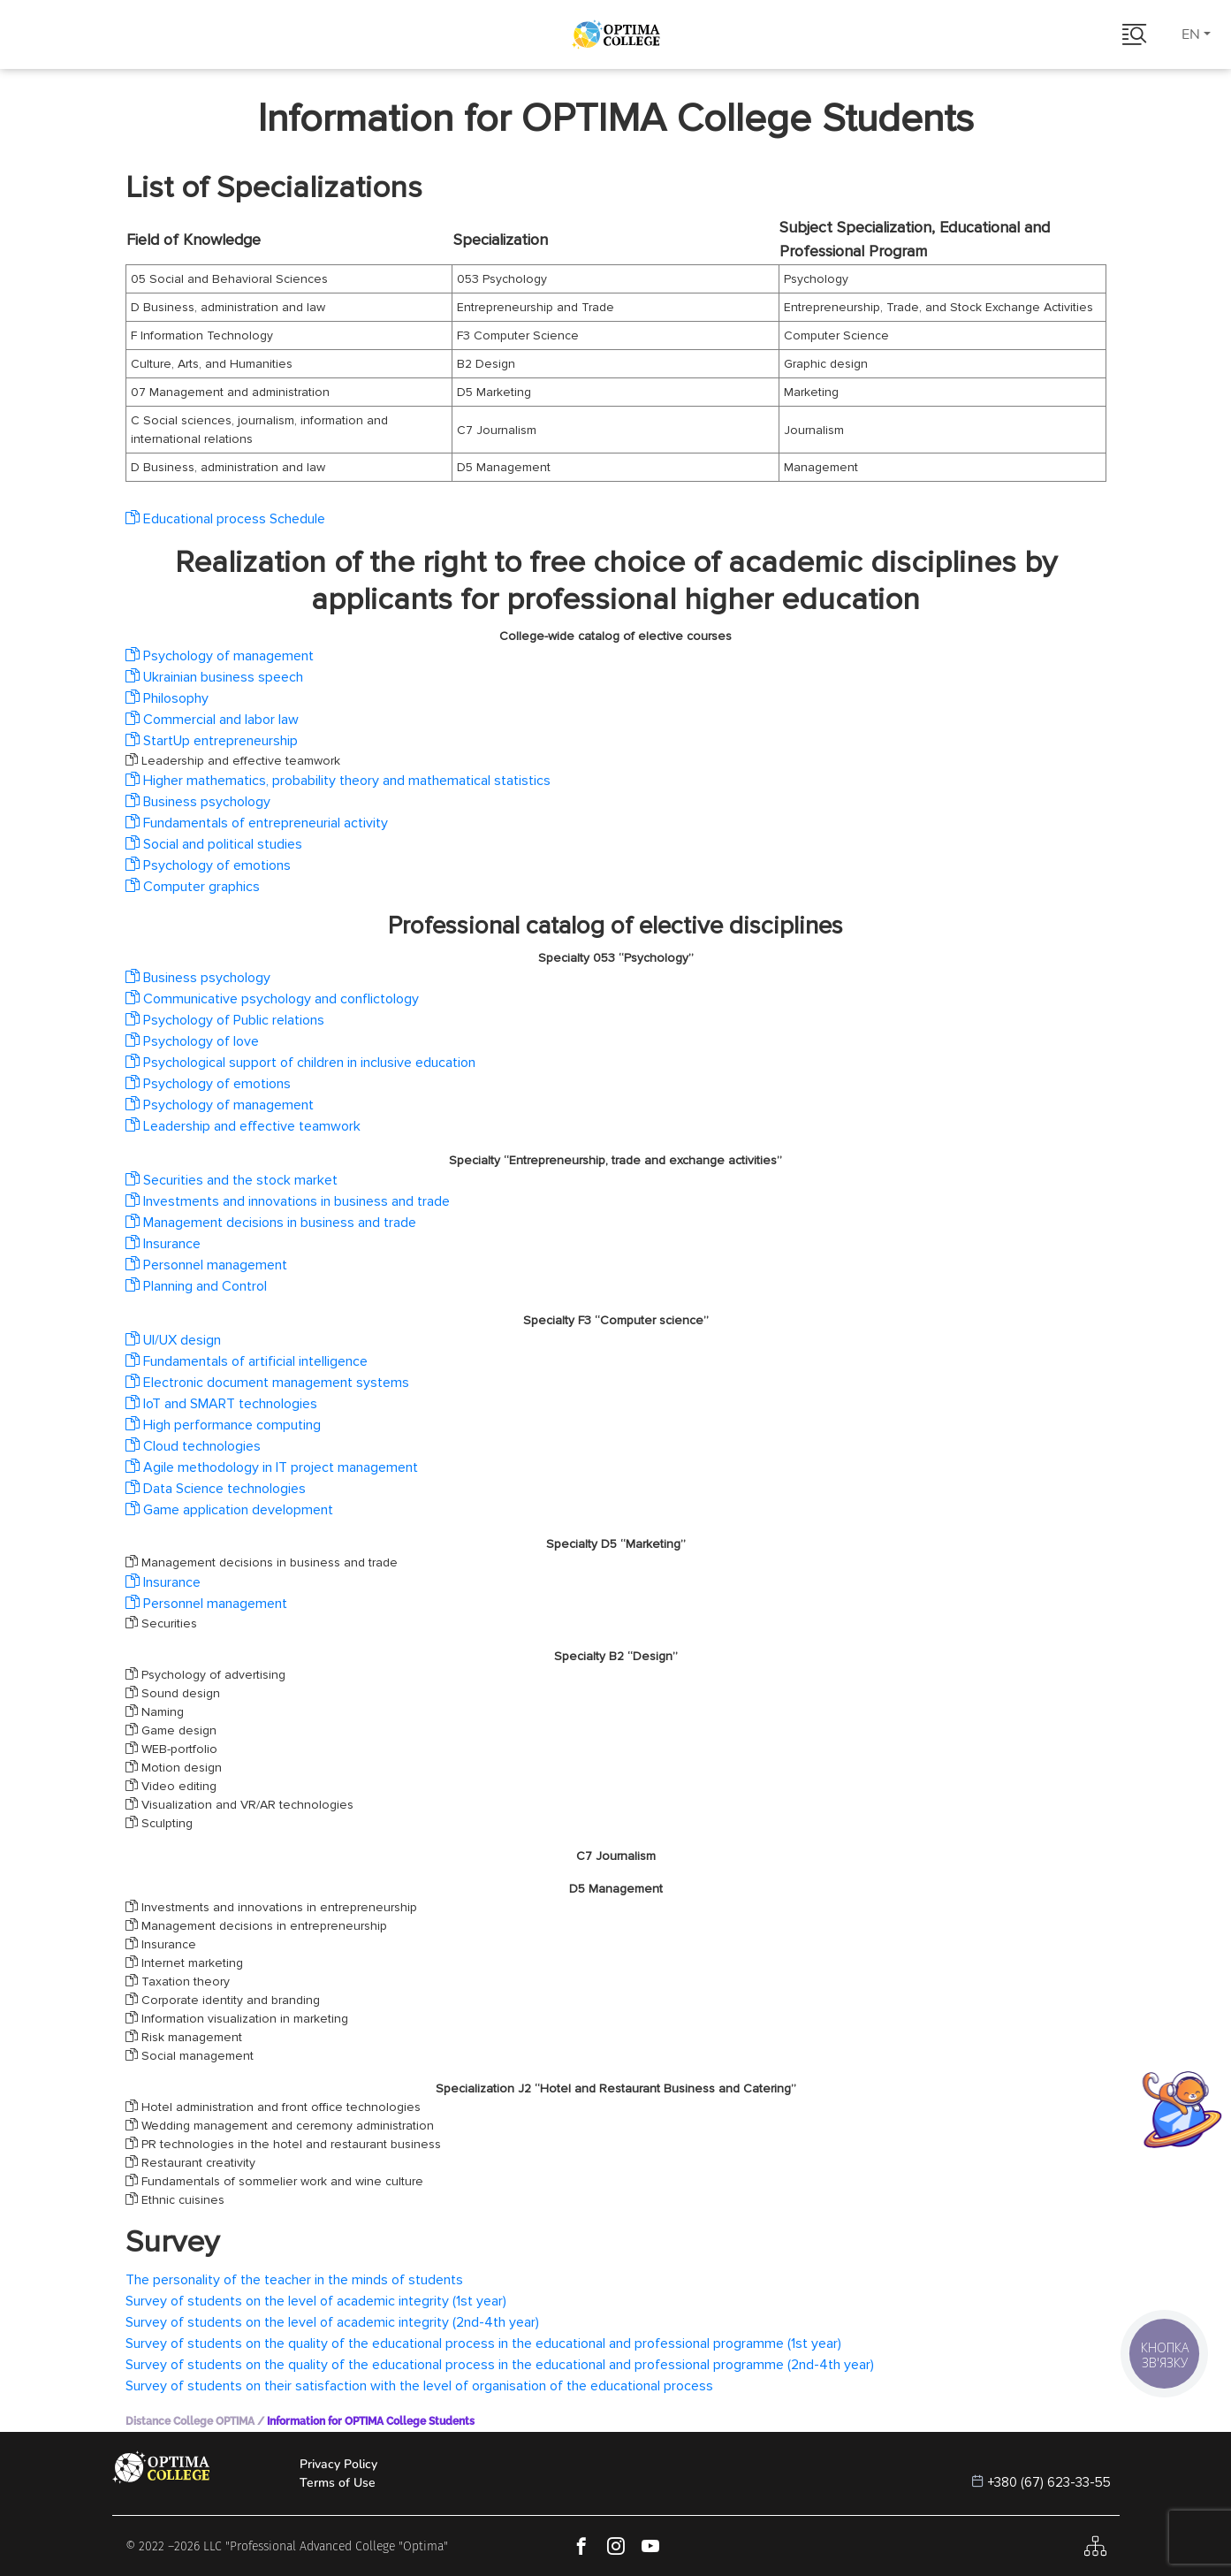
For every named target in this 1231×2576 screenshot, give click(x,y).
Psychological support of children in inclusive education (300, 1062)
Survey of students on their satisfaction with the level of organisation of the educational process (419, 2386)
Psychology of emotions (208, 865)
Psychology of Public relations (224, 1020)
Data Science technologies (215, 1489)
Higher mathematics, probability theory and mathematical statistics (338, 780)
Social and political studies (213, 844)
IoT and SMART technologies (221, 1404)
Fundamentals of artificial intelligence (246, 1361)
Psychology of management (219, 656)
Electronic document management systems (267, 1382)
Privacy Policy (338, 2464)
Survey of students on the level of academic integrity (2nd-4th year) (332, 2322)
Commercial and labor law (212, 719)
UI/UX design (173, 1340)
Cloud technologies (193, 1446)
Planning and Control (196, 1286)
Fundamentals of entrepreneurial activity (256, 823)
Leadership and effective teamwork (243, 1126)
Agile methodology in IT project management (271, 1467)
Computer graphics (192, 887)
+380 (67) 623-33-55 (1049, 2482)
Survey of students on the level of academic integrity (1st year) (315, 2301)
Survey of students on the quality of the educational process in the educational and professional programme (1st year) (483, 2343)
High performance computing (223, 1425)
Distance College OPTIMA (190, 2421)
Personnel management (206, 1265)
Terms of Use (338, 2482)
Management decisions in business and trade (270, 1222)
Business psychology (197, 802)
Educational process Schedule (225, 519)
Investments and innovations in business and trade (287, 1201)
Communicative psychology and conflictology (272, 999)
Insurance (163, 1244)
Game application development (229, 1510)
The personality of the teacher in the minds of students (294, 2280)
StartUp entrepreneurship (211, 741)
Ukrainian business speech (214, 677)
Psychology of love (192, 1041)
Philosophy (167, 698)
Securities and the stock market (231, 1180)
